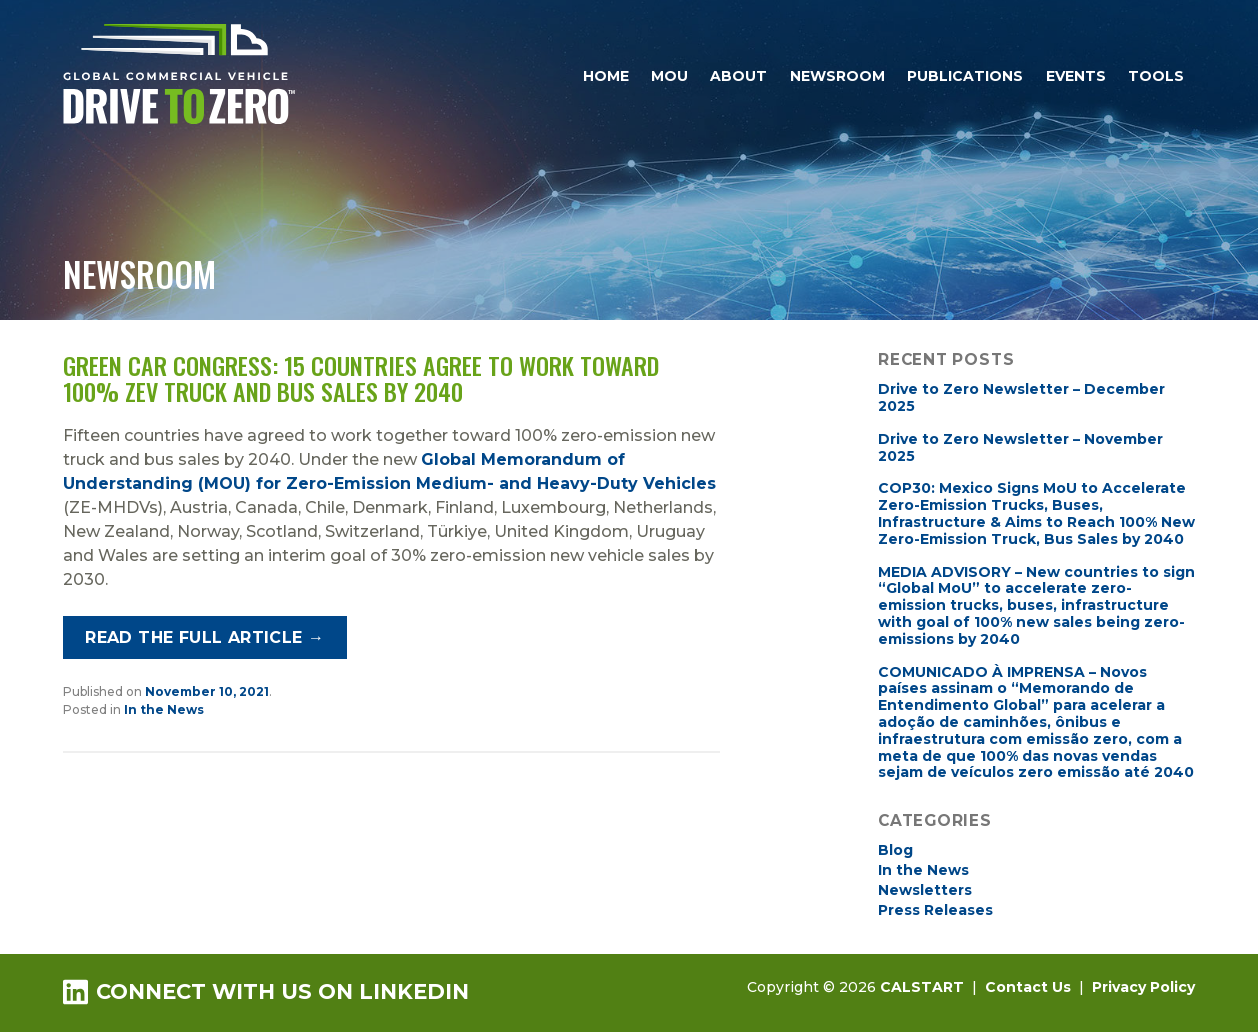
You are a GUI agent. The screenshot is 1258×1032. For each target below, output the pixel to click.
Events (1076, 76)
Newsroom (837, 76)
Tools (1156, 76)
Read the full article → (204, 637)
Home (606, 76)
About (738, 76)
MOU (669, 76)
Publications (965, 76)
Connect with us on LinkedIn (266, 991)
